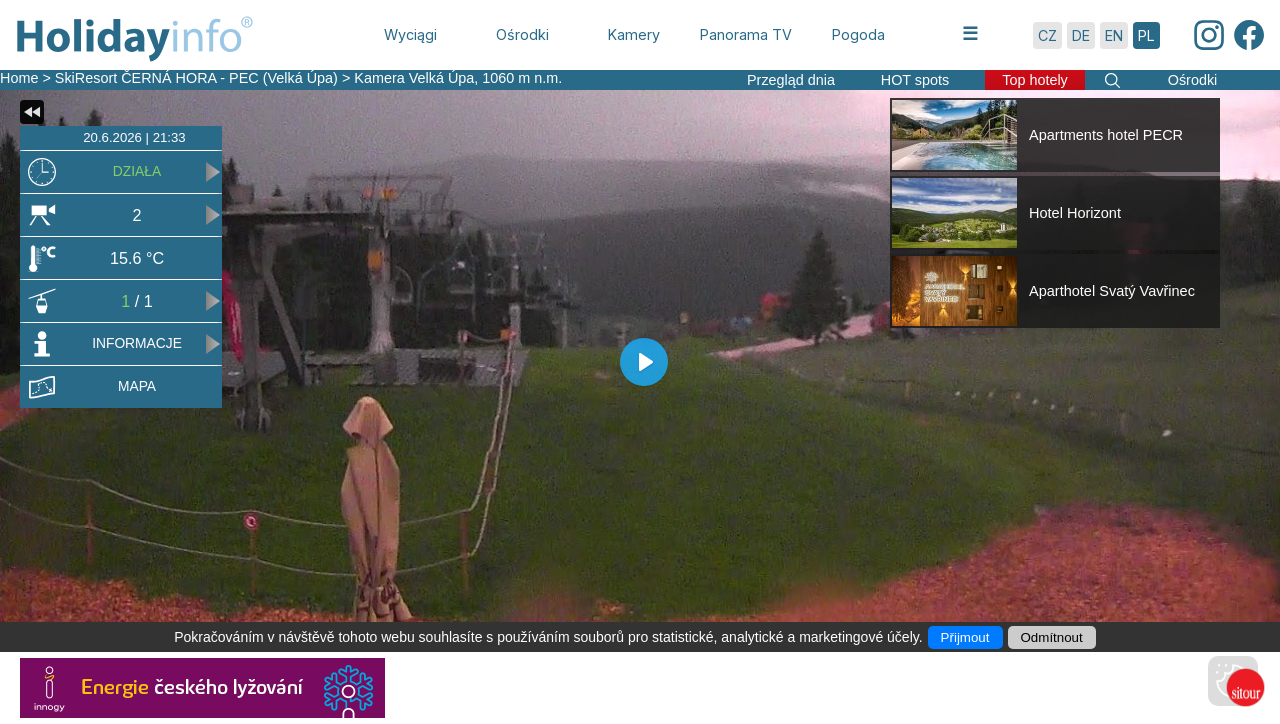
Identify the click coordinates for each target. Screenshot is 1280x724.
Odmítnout (1052, 637)
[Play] (644, 362)
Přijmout (965, 637)
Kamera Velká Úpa (414, 78)
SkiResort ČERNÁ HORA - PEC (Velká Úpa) (196, 78)
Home (19, 78)
